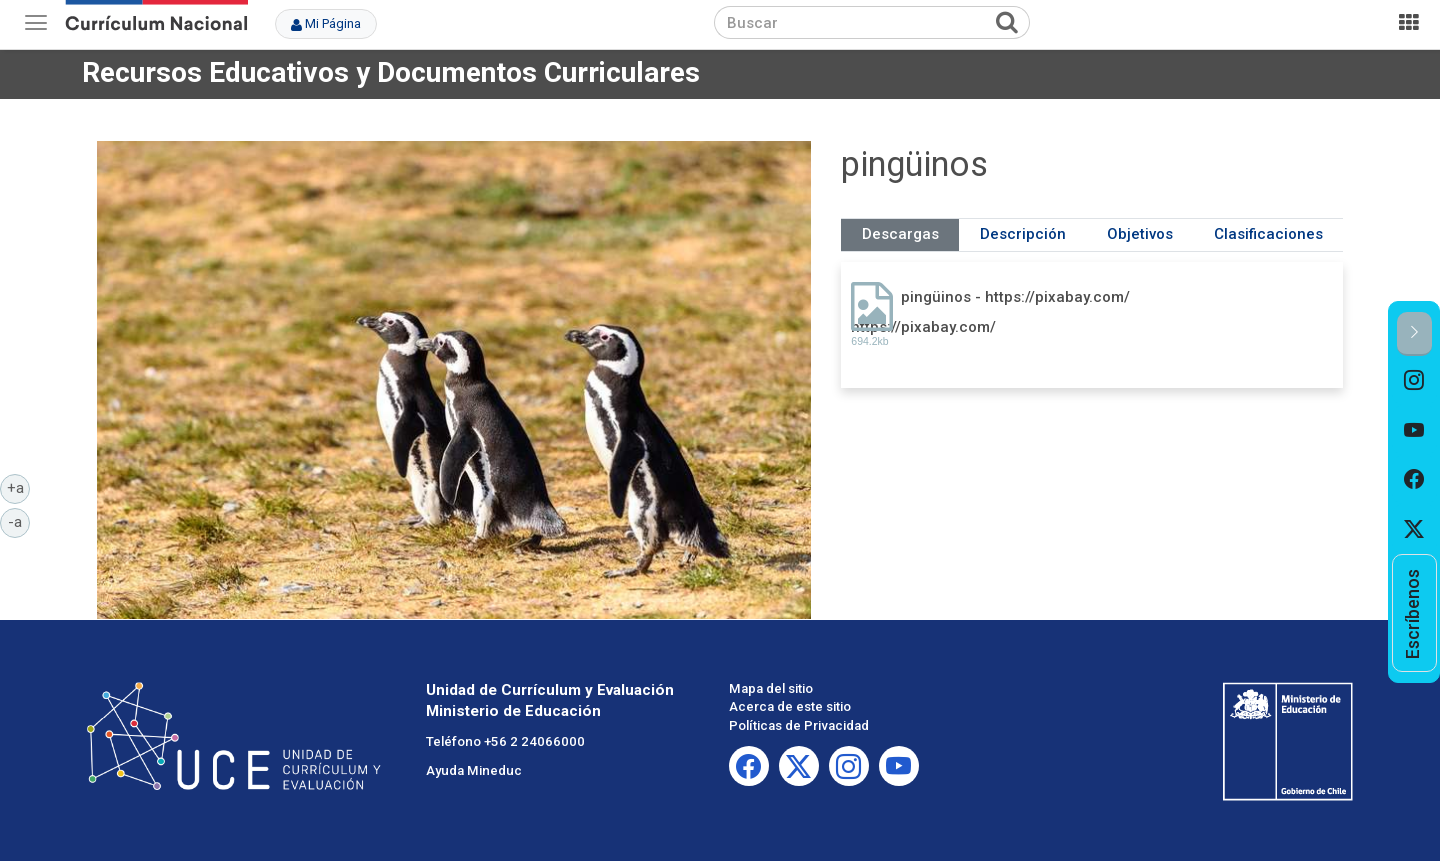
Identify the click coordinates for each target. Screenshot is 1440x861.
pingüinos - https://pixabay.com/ (1015, 297)
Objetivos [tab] (1140, 234)
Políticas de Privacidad (799, 725)
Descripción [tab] (1023, 234)
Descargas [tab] (900, 234)
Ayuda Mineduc (474, 770)
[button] (1414, 333)
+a (19, 487)
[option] (1414, 381)
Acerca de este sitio (790, 706)
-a (19, 521)
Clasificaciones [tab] (1268, 234)
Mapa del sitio (771, 688)
